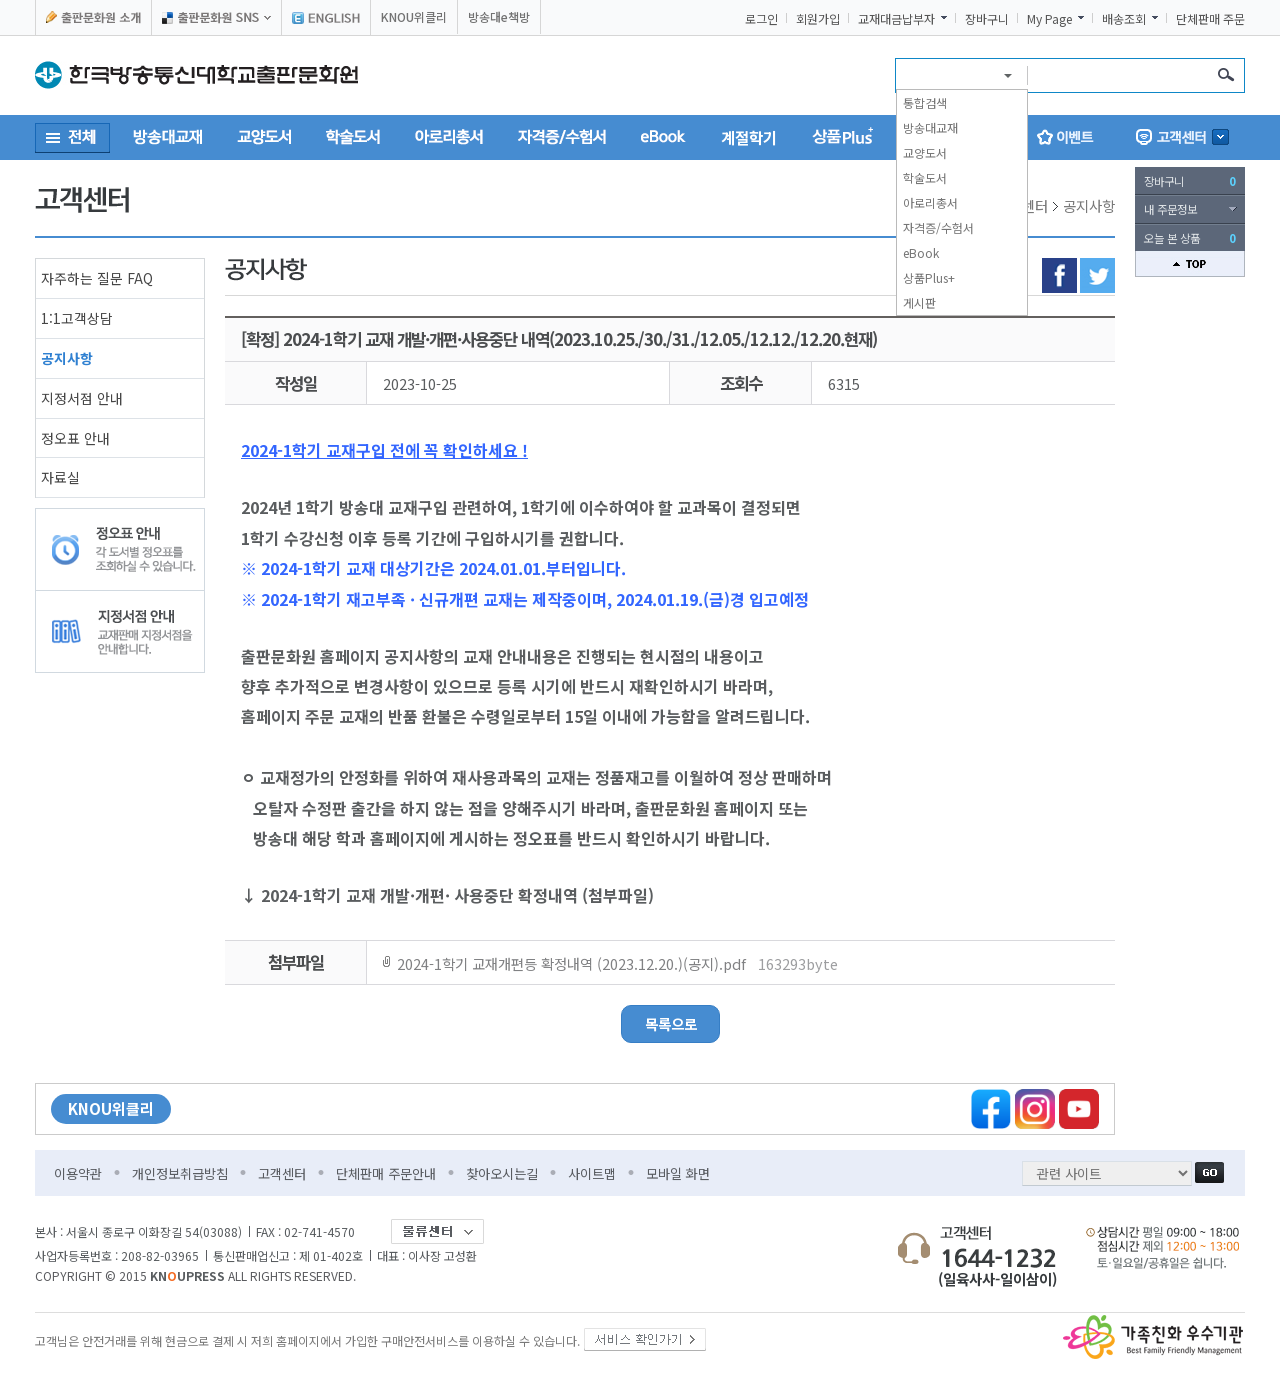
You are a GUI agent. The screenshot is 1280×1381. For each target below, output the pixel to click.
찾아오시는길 (502, 1173)
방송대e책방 (499, 16)
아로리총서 (930, 202)
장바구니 (987, 19)
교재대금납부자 (896, 19)
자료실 (60, 477)
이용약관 (78, 1173)
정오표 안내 (75, 438)
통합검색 (925, 102)
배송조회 (1124, 19)
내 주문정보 (1170, 209)
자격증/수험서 (938, 227)
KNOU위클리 (414, 16)
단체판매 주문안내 (386, 1173)
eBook (921, 252)
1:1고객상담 (77, 318)
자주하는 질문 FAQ (97, 278)
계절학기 (749, 137)
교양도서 (925, 152)
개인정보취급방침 (180, 1173)
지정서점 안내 (82, 398)
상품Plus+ (929, 277)
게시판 (919, 302)
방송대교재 (930, 127)
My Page (1049, 19)
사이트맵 (592, 1173)
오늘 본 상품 (1190, 238)
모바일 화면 (678, 1173)
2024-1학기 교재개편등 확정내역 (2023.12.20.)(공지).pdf (617, 963)
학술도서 (925, 177)
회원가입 (818, 19)
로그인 (761, 19)
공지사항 (67, 358)
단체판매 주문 (1210, 19)
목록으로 (671, 1023)
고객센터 (282, 1173)
